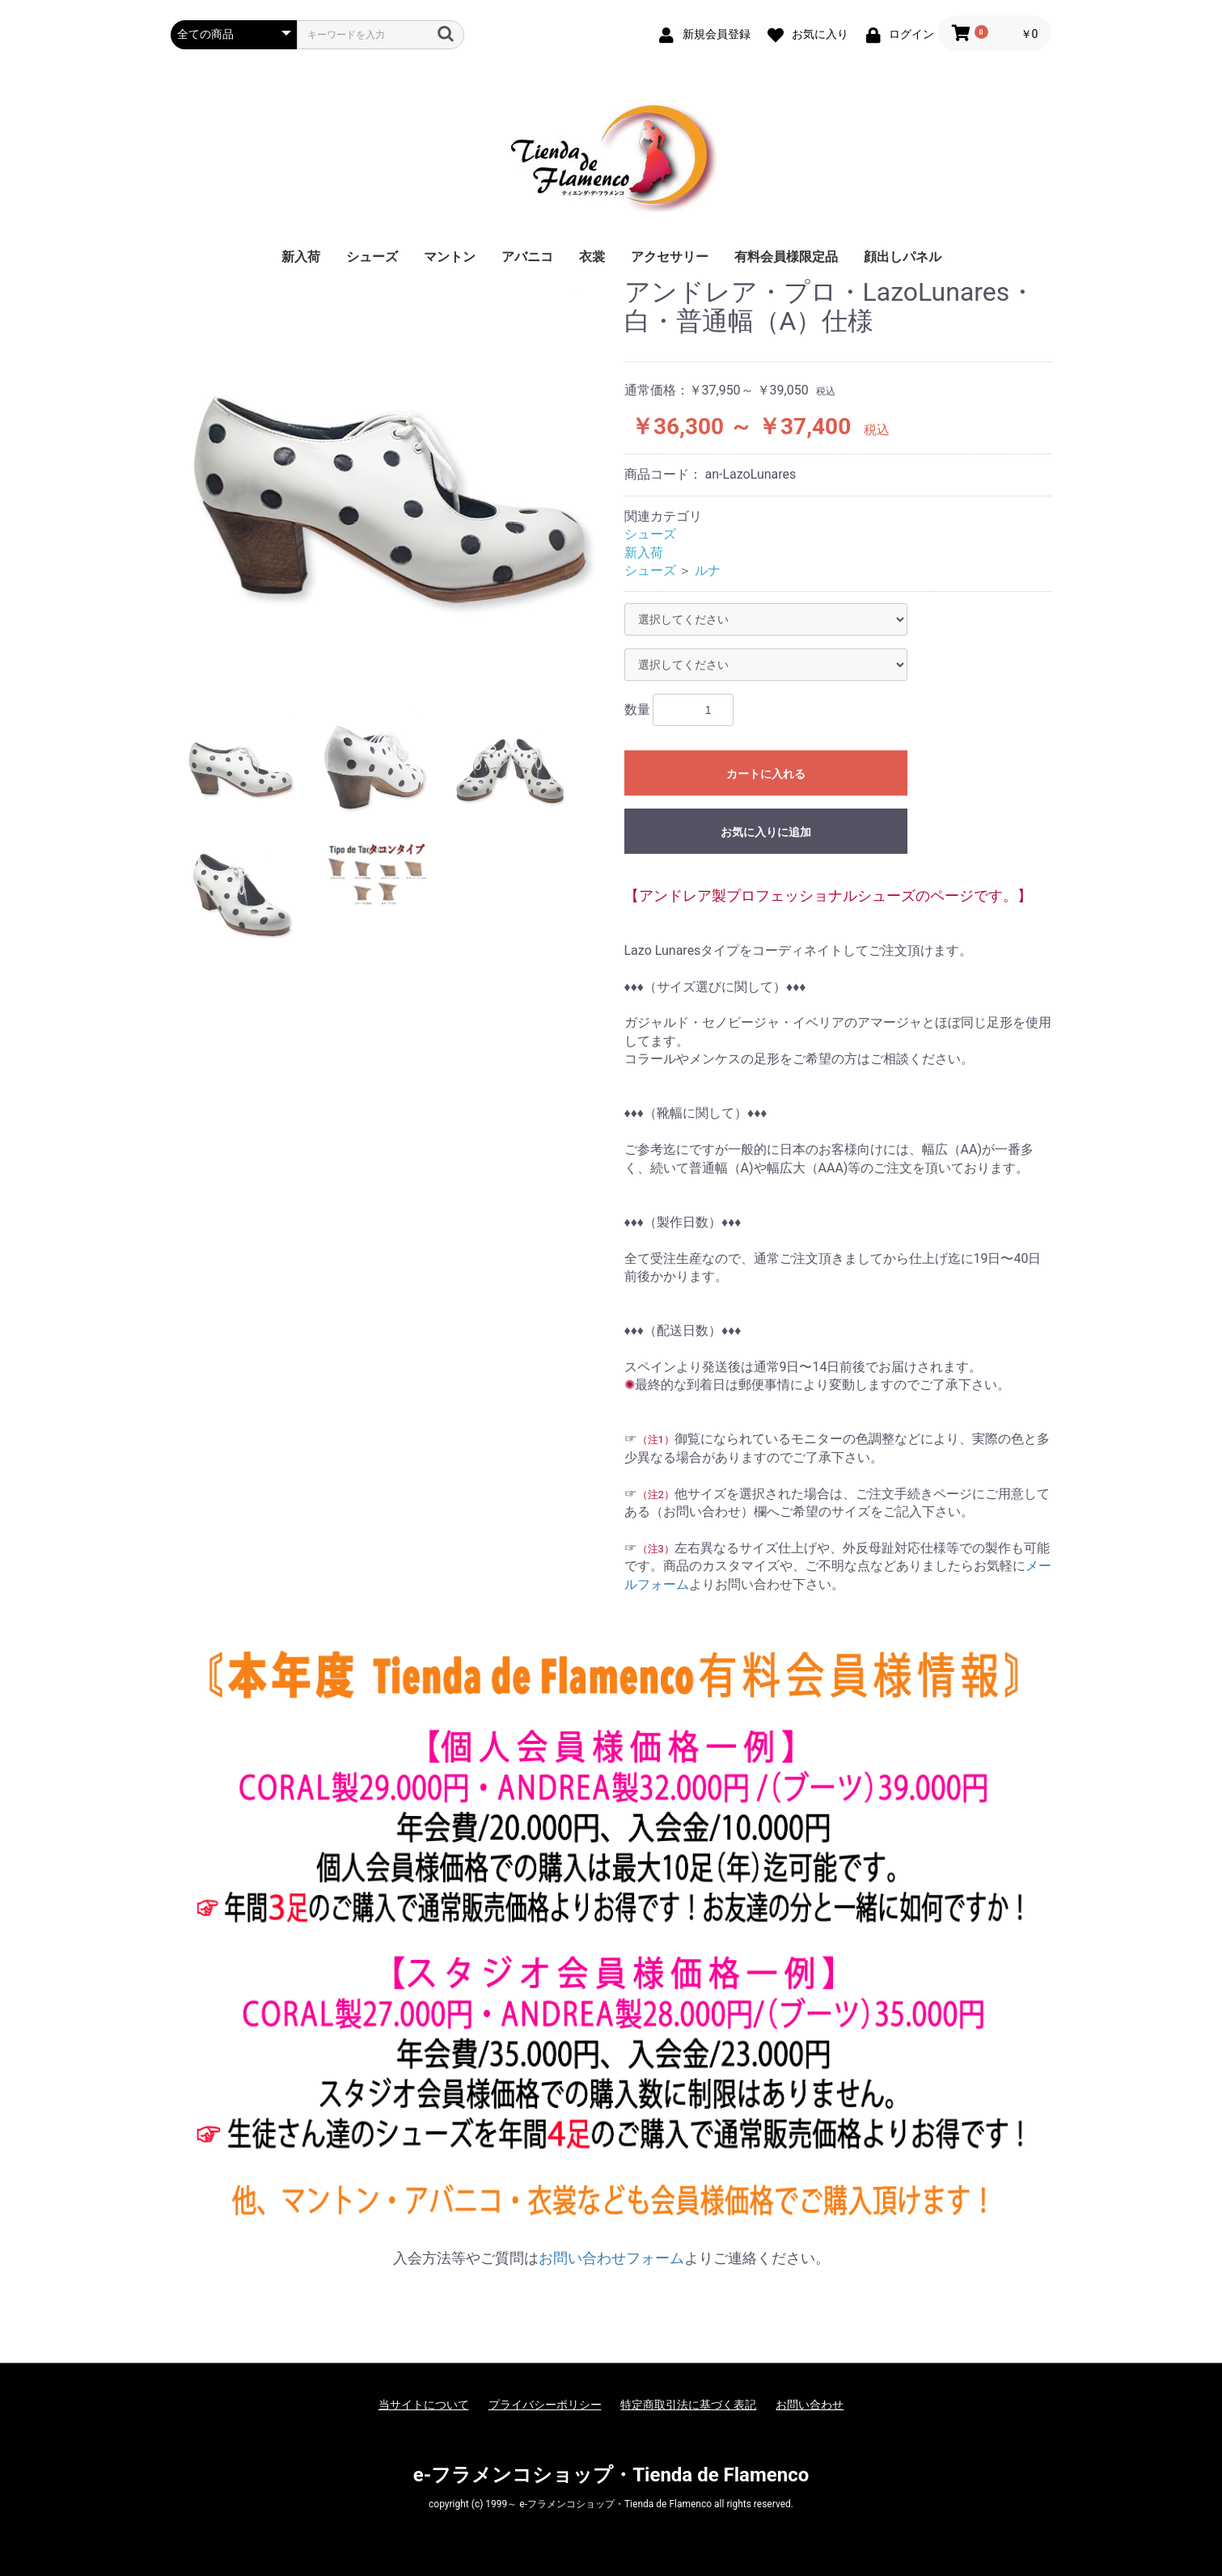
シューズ (372, 256)
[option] (391, 482)
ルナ (708, 570)
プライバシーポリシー (545, 2404)
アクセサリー (669, 256)
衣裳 (592, 256)
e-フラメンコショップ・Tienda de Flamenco (611, 2475)
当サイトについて (423, 2404)
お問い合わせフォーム (611, 2257)
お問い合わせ (810, 2404)
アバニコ (527, 256)
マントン (450, 256)
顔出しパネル (902, 256)
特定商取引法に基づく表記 (688, 2404)
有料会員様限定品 (786, 256)
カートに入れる (766, 773)
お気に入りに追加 (766, 832)
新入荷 (300, 256)
